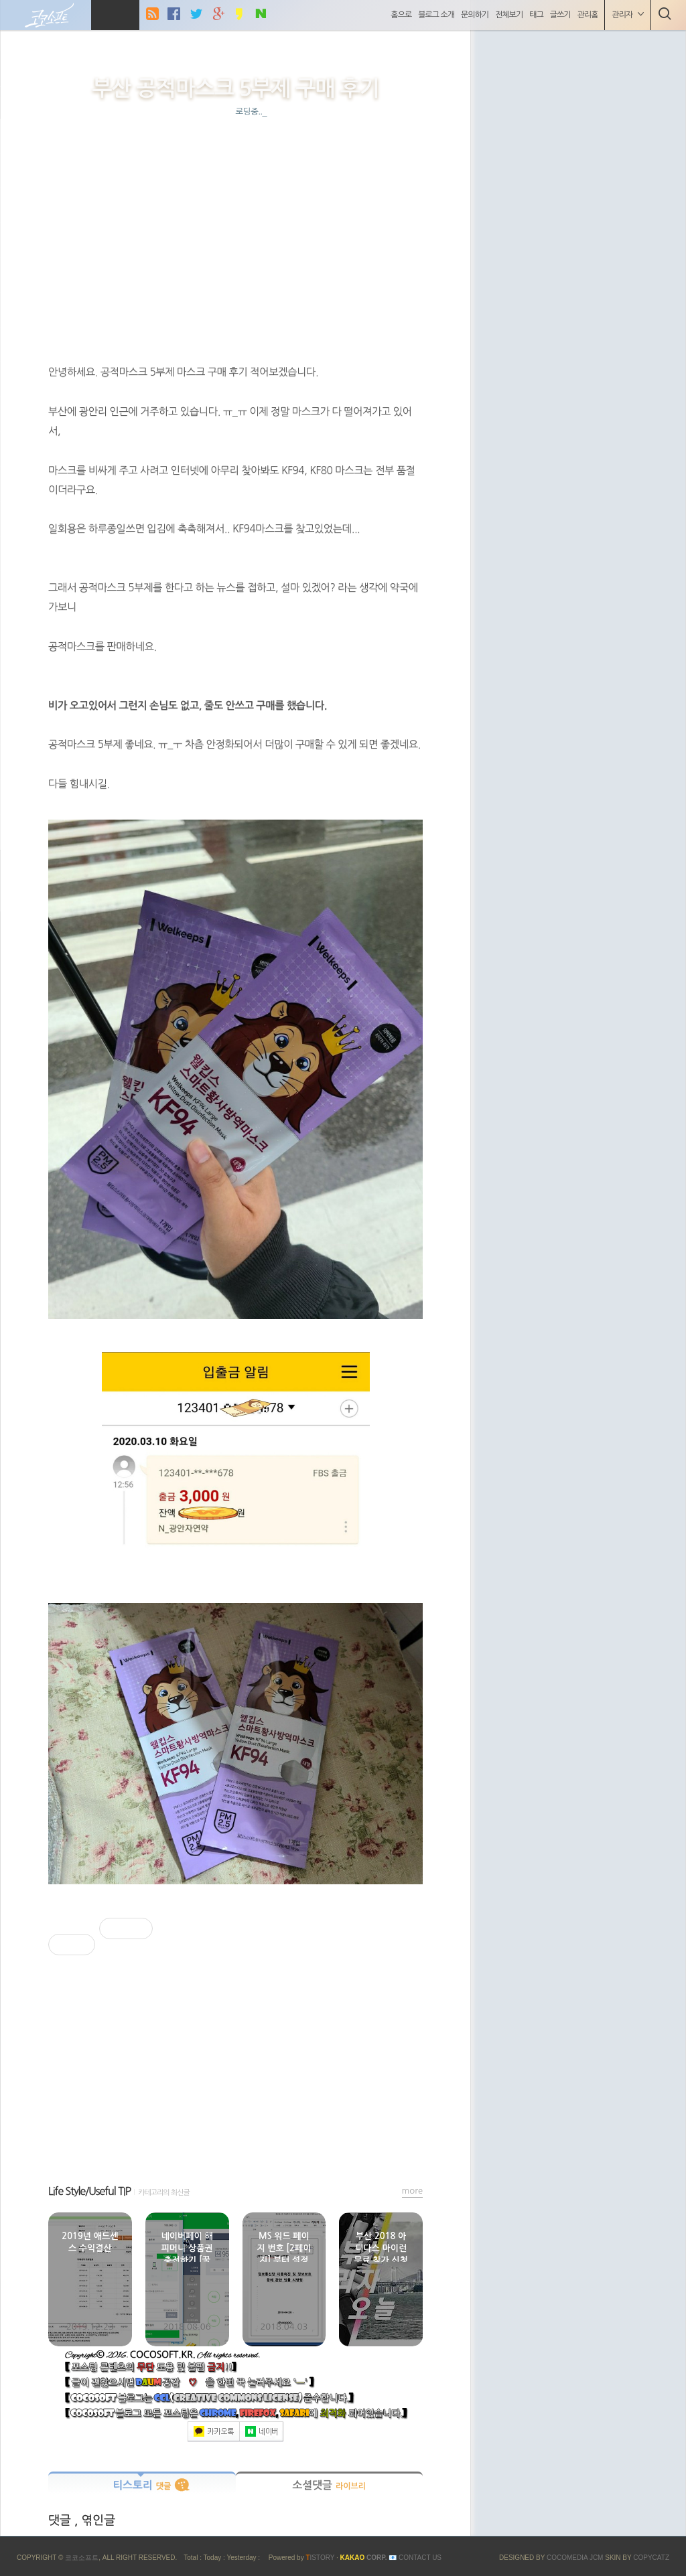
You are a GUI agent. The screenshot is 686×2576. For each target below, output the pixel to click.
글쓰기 (558, 15)
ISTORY (319, 2557)
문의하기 (472, 15)
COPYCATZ (651, 2557)
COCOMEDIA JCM (576, 2557)
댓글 (61, 2520)
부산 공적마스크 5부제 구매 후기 (235, 88)
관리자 (626, 14)
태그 (535, 15)
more (412, 2190)
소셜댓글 (329, 2485)
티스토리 (142, 2485)
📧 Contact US (415, 2557)
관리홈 (585, 15)
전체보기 (507, 15)
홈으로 (399, 15)
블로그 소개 (435, 15)
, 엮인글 (94, 2520)
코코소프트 (81, 2557)
